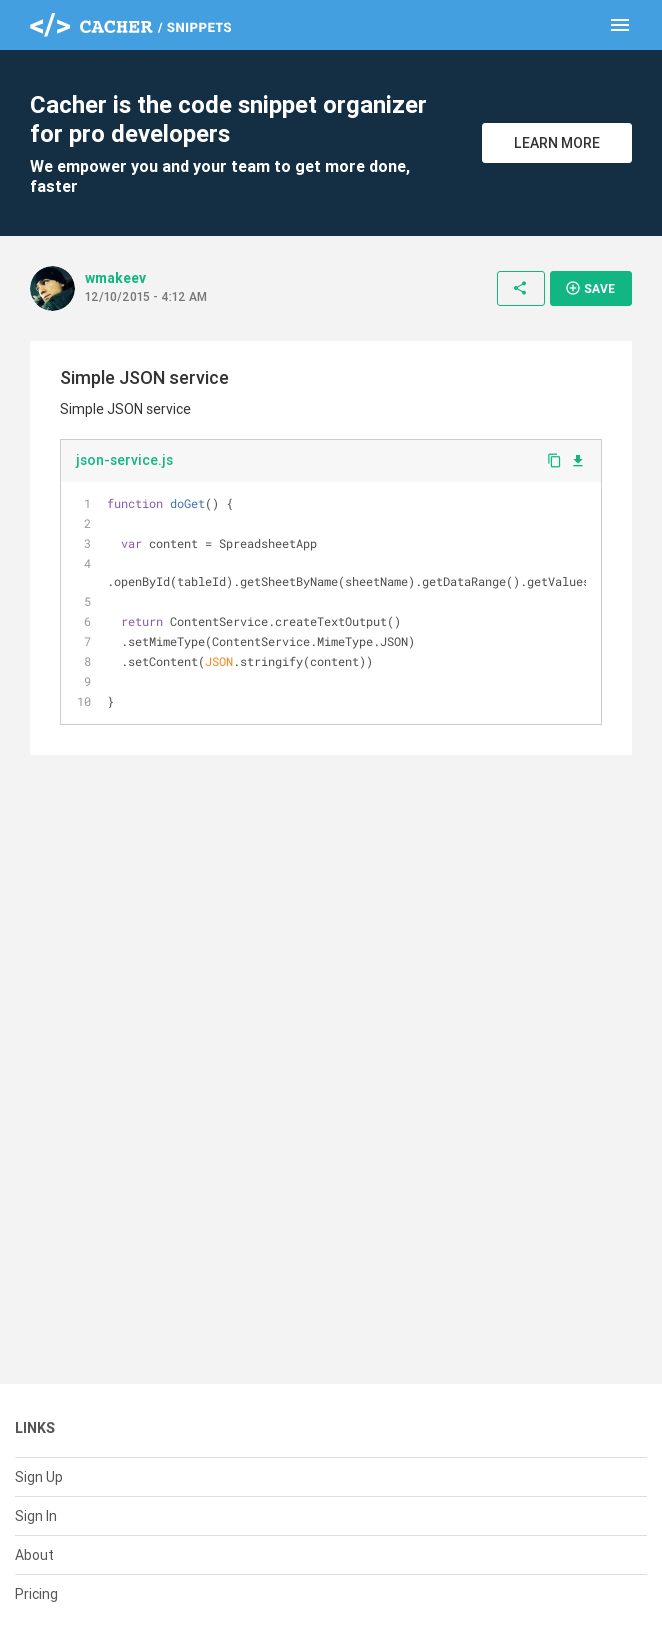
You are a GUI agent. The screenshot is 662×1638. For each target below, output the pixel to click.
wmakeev (115, 278)
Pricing (36, 1594)
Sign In (36, 1516)
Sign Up (39, 1477)
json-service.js (124, 460)
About (34, 1555)
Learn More (557, 143)
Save (590, 288)
